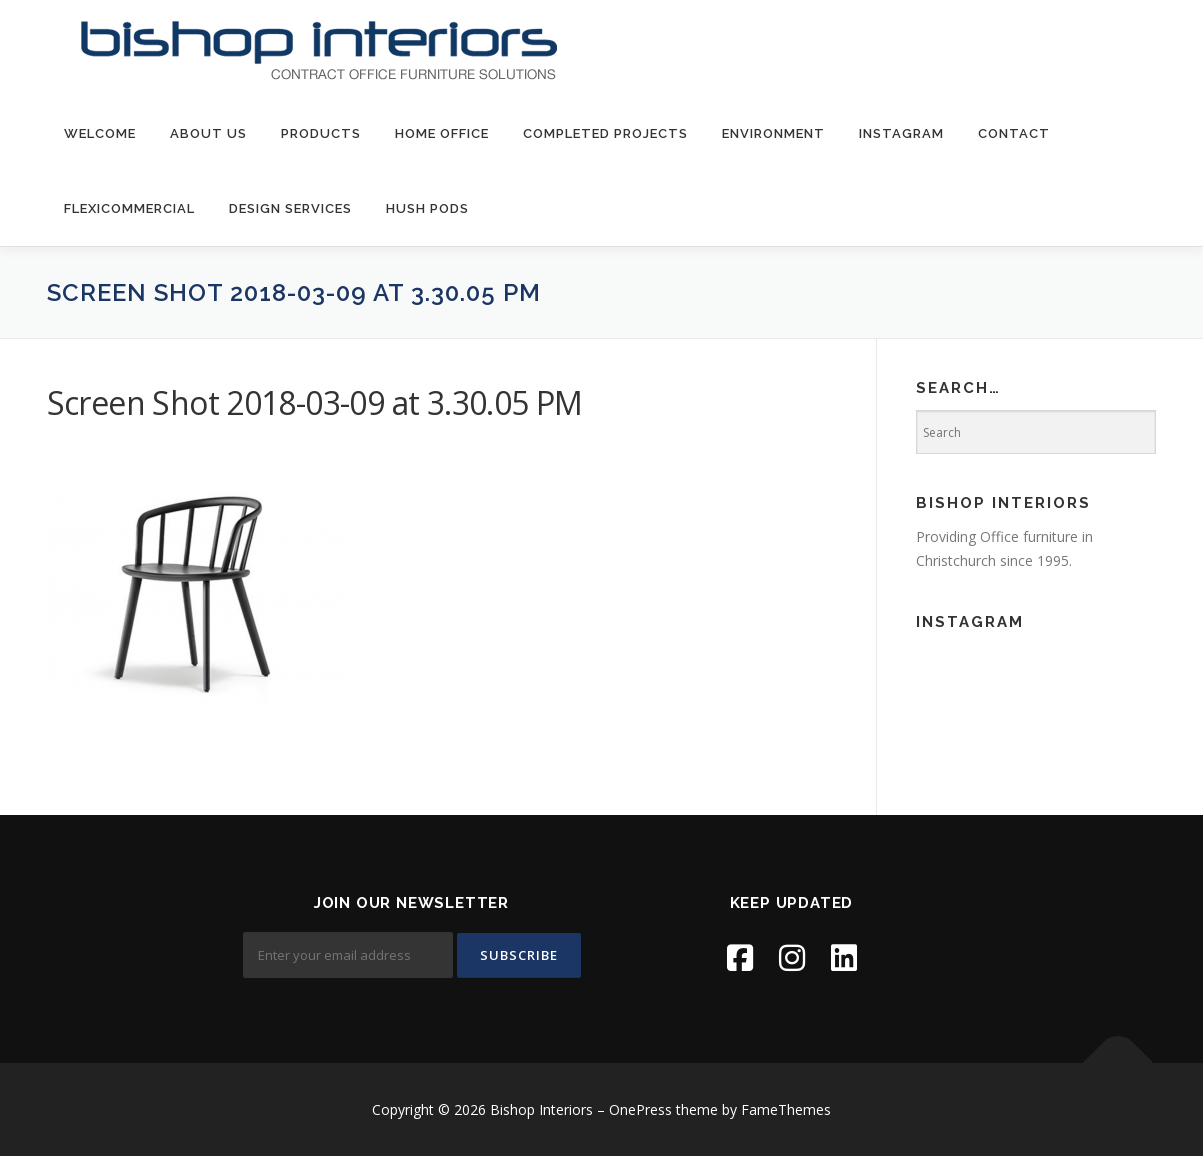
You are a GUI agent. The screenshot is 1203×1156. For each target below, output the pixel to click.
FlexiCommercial (129, 208)
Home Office (442, 133)
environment (773, 133)
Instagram (901, 133)
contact (1014, 133)
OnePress (640, 1109)
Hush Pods (427, 208)
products (321, 133)
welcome (100, 133)
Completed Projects (605, 133)
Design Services (290, 208)
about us (208, 133)
